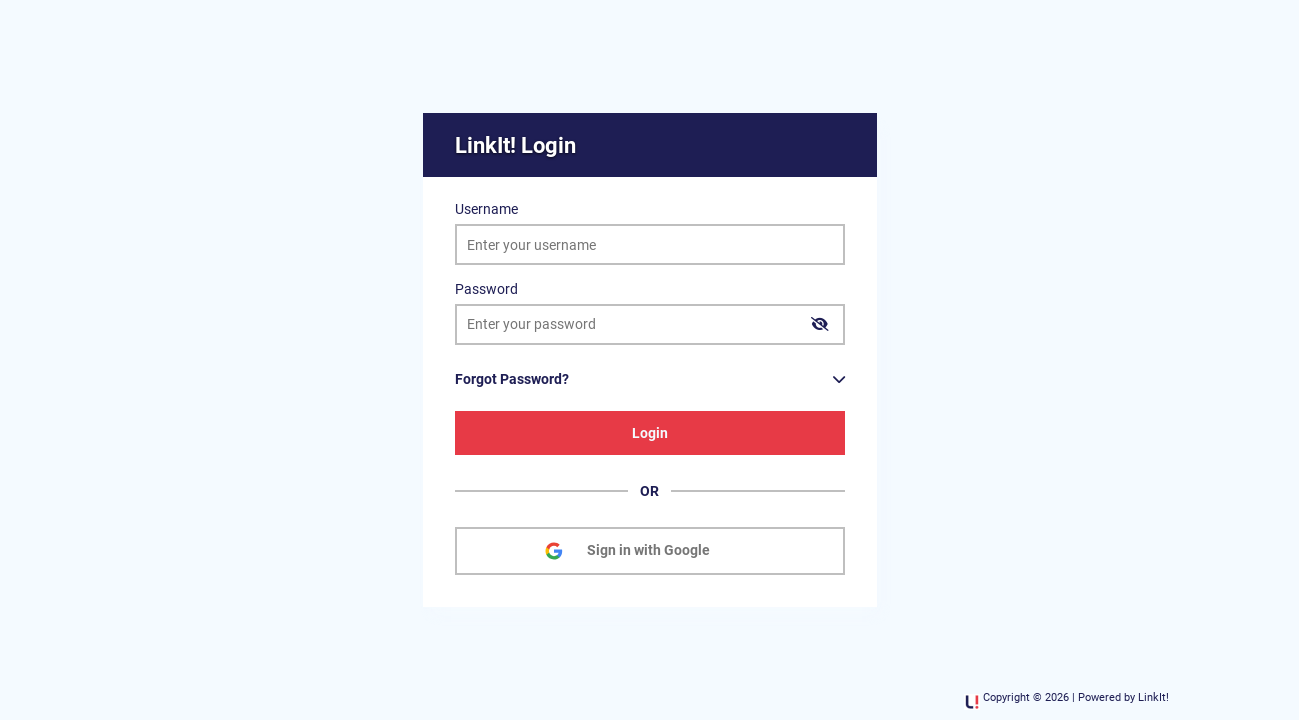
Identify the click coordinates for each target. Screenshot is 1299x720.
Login (650, 433)
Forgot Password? (512, 379)
